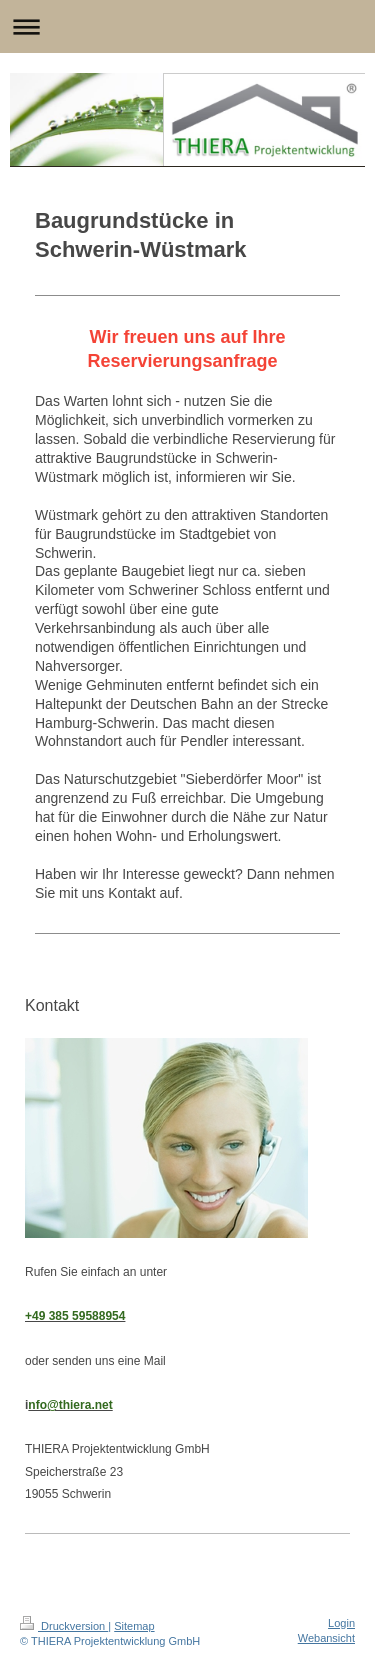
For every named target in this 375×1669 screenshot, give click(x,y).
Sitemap (134, 1626)
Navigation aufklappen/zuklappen (187, 26)
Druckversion (64, 1626)
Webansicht (326, 1638)
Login (341, 1623)
